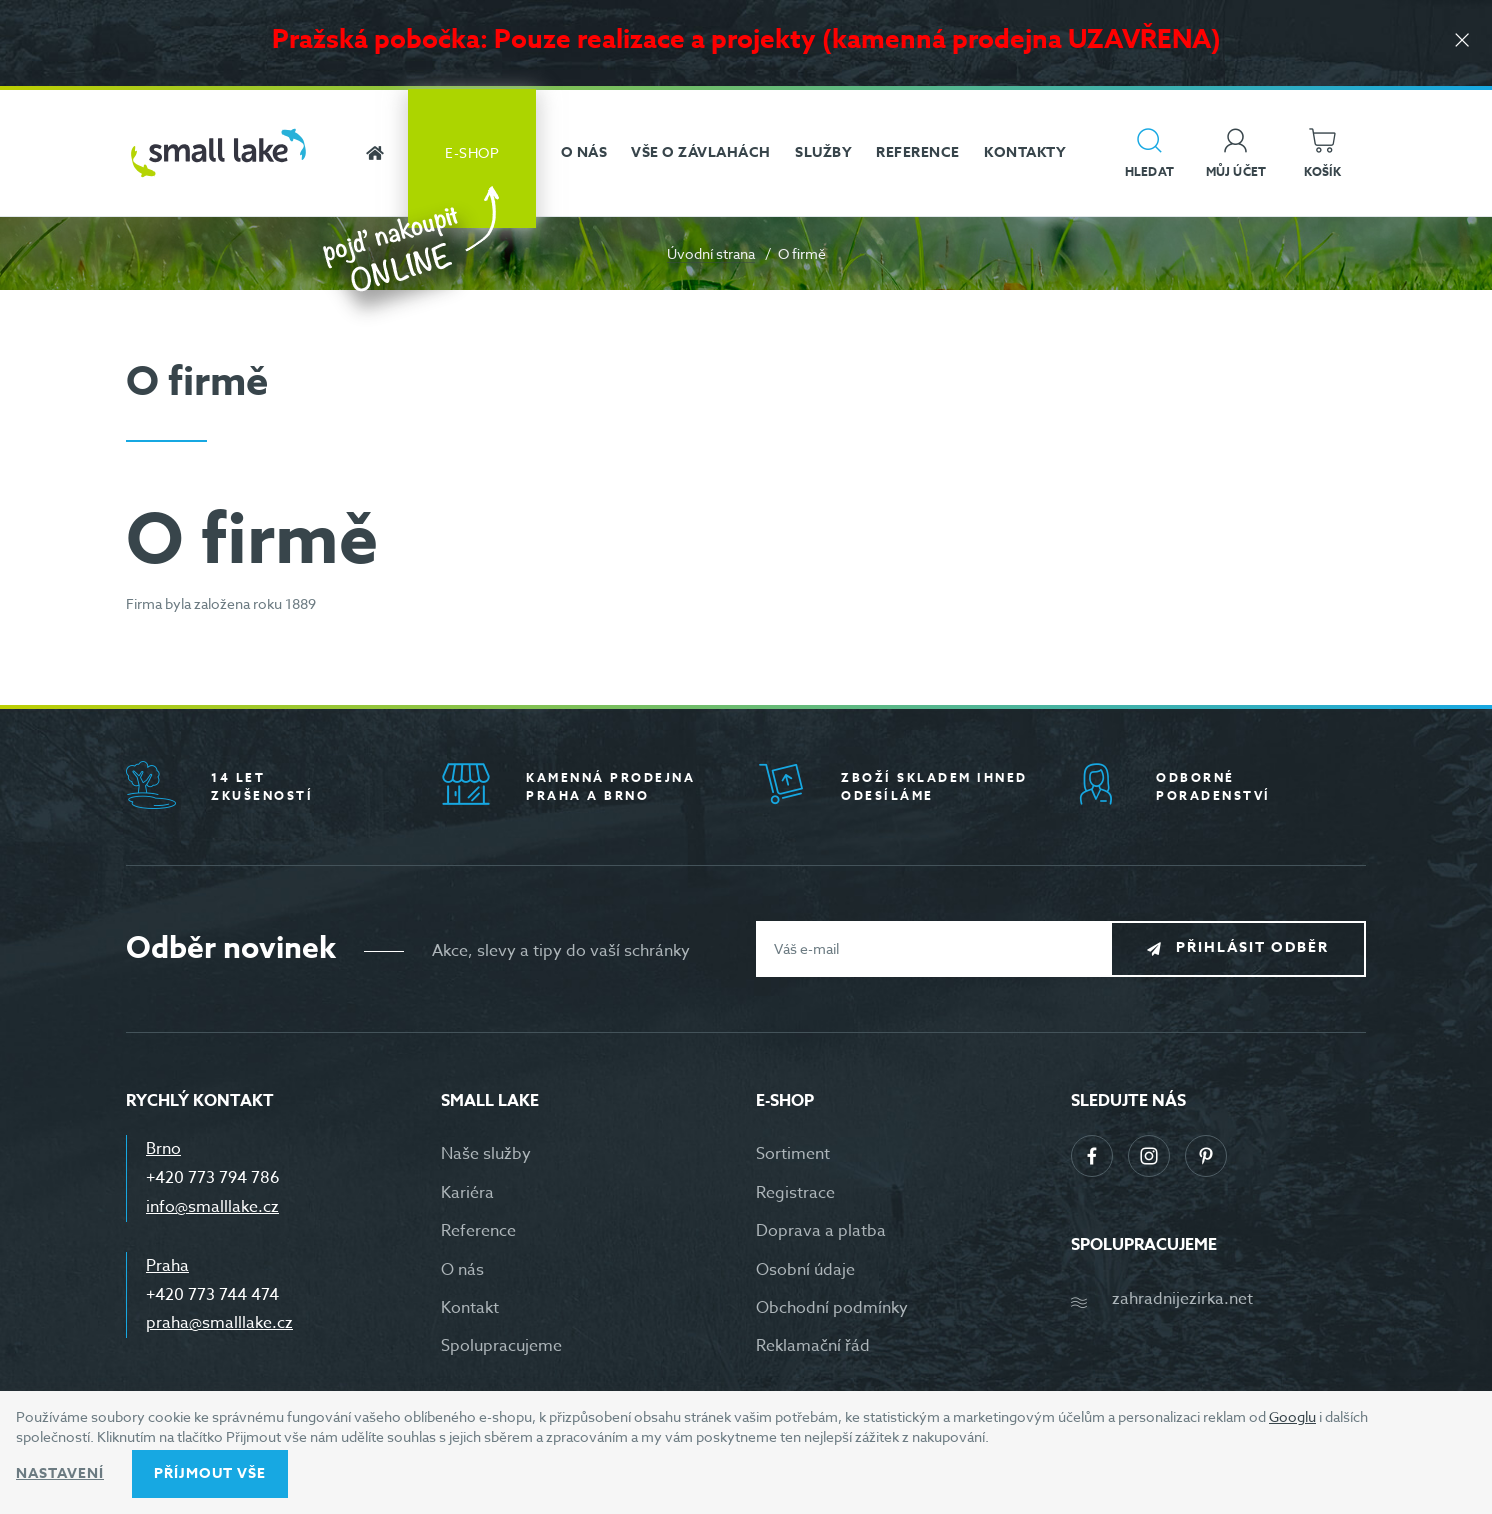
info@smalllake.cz (212, 1207)
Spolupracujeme (501, 1346)
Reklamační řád (813, 1346)
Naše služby (486, 1154)
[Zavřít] (1462, 41)
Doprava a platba (821, 1231)
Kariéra (467, 1193)
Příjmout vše (210, 1473)
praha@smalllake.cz (219, 1323)
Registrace (795, 1193)
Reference (478, 1231)
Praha (167, 1266)
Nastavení (60, 1473)
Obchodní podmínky (832, 1308)
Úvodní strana (711, 253)
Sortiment (793, 1154)
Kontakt (470, 1308)
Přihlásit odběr (1252, 947)
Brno (163, 1149)
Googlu (1292, 1416)
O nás (462, 1270)
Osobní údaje (805, 1270)
